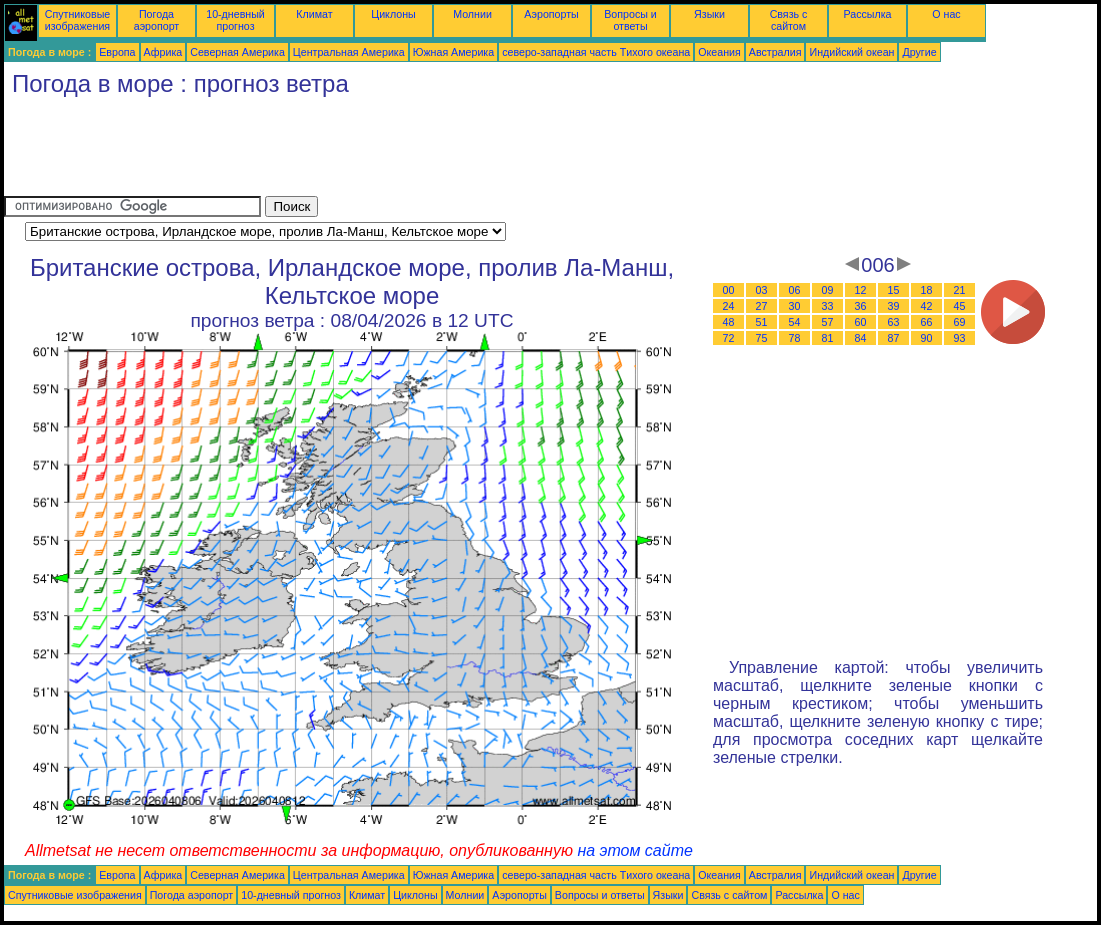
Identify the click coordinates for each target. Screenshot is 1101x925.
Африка (163, 52)
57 (828, 322)
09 (828, 290)
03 (762, 290)
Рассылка (867, 14)
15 (894, 290)
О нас (946, 14)
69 (960, 322)
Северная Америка (237, 52)
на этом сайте (635, 850)
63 (894, 322)
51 (762, 322)
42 (927, 306)
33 (828, 306)
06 (795, 290)
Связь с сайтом (789, 20)
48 (729, 322)
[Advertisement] (368, 151)
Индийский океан (851, 52)
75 (762, 338)
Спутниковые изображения (77, 20)
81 (828, 338)
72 (729, 338)
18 (927, 290)
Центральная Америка (349, 52)
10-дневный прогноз (235, 20)
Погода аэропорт (157, 20)
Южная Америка (454, 52)
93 (960, 338)
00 (729, 290)
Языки (709, 14)
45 (960, 306)
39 (894, 306)
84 (861, 338)
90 (927, 338)
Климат (314, 14)
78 (795, 338)
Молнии (472, 14)
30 (795, 306)
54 (795, 322)
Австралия (775, 52)
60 (861, 322)
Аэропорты (551, 14)
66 (927, 322)
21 (960, 290)
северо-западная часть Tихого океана (596, 52)
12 (861, 290)
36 (861, 306)
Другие (919, 52)
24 (729, 306)
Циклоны (393, 14)
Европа (117, 52)
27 (762, 306)
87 (894, 338)
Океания (719, 52)
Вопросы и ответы (630, 20)
